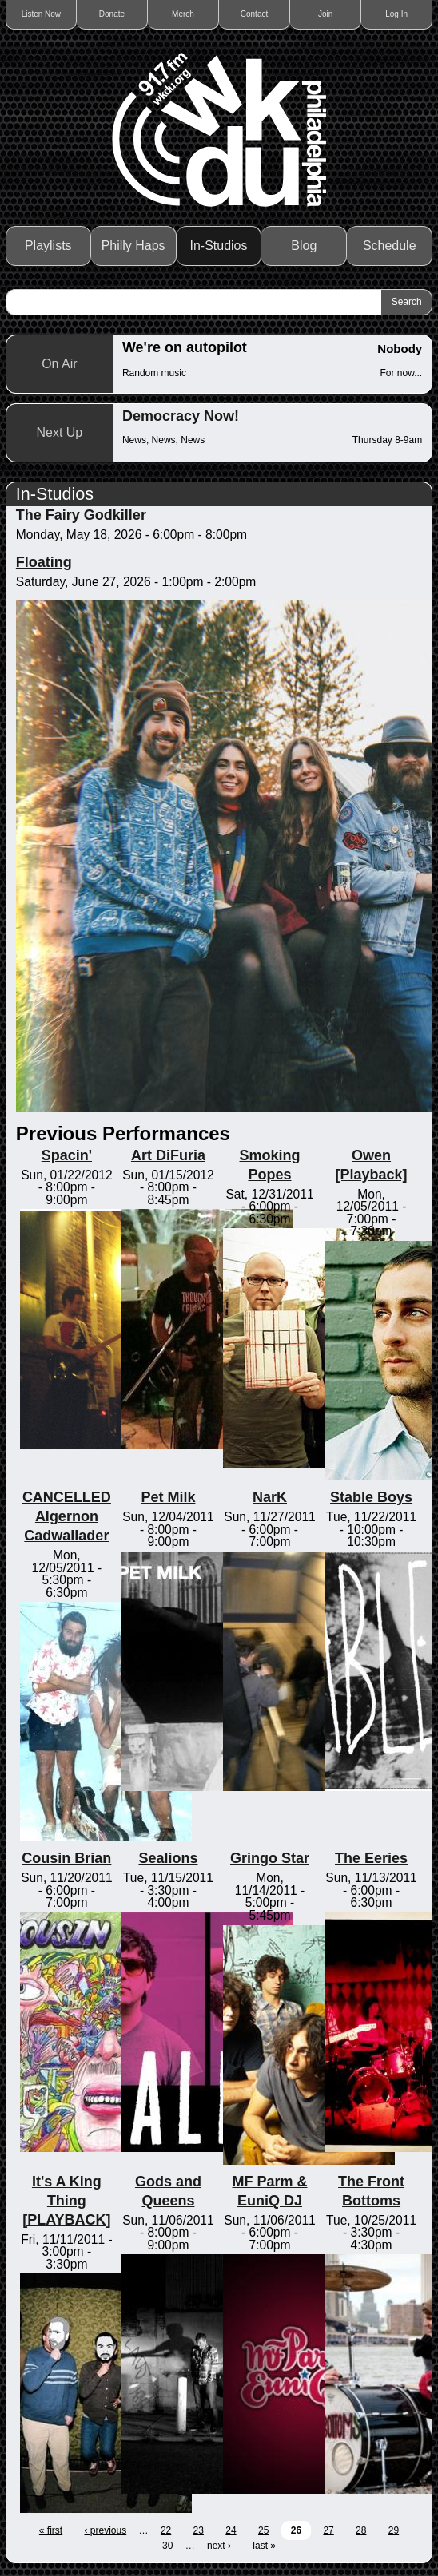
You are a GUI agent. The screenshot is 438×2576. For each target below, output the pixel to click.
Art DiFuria (168, 1155)
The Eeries (371, 1858)
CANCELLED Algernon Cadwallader (66, 1516)
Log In (396, 14)
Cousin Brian (66, 1858)
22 (166, 2530)
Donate (112, 14)
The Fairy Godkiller (81, 515)
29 (393, 2530)
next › (219, 2545)
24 (230, 2530)
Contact (254, 14)
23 (198, 2530)
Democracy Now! (180, 416)
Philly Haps (133, 245)
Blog (304, 245)
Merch (183, 14)
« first (50, 2530)
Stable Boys (371, 1497)
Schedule (389, 245)
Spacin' (67, 1155)
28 (361, 2530)
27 (328, 2530)
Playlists (48, 245)
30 (167, 2545)
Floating (44, 562)
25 (263, 2530)
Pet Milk (168, 1497)
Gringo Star (269, 1858)
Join (325, 14)
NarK (270, 1497)
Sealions (167, 1858)
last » (264, 2545)
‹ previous (106, 2530)
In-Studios (219, 245)
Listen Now (41, 14)
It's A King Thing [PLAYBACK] (66, 2201)
